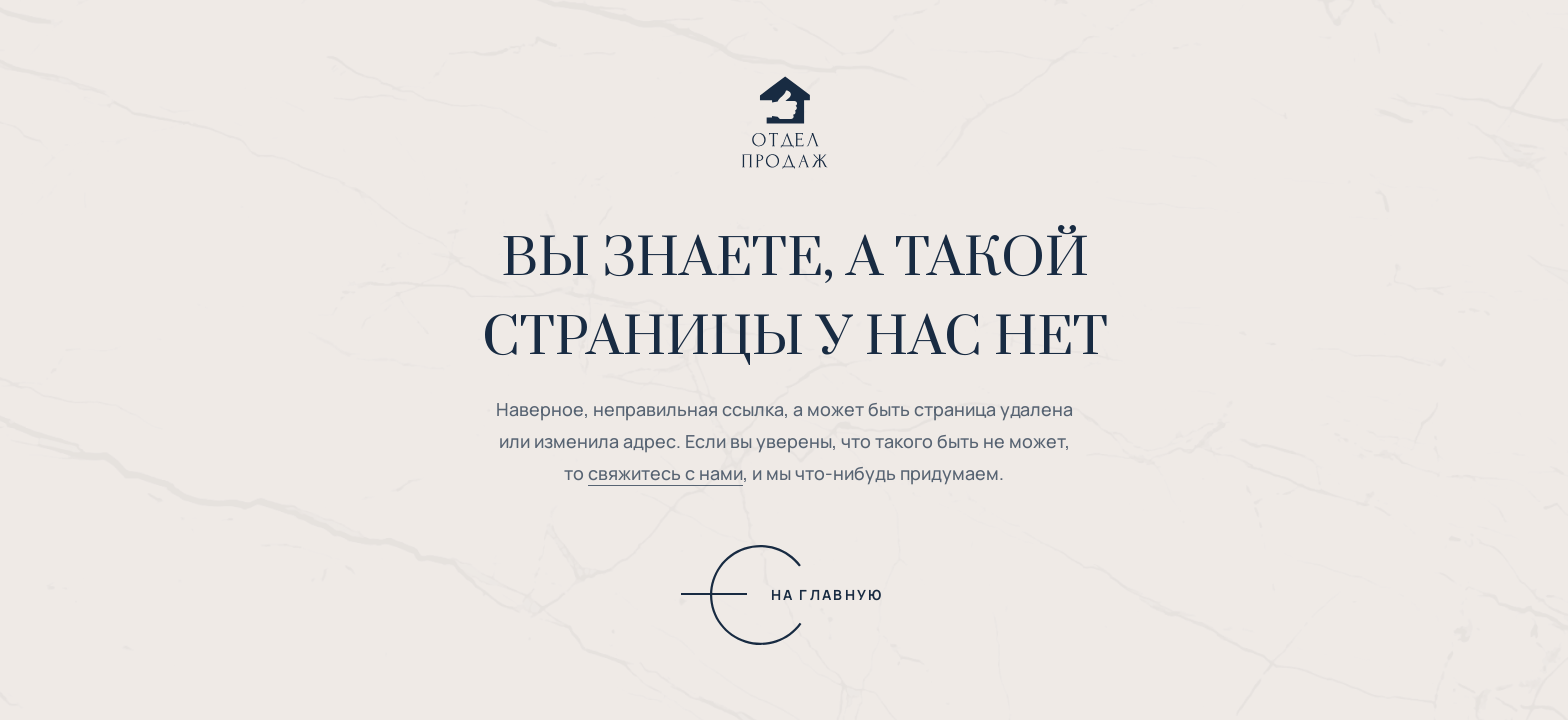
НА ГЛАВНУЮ (827, 594)
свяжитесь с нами (665, 473)
